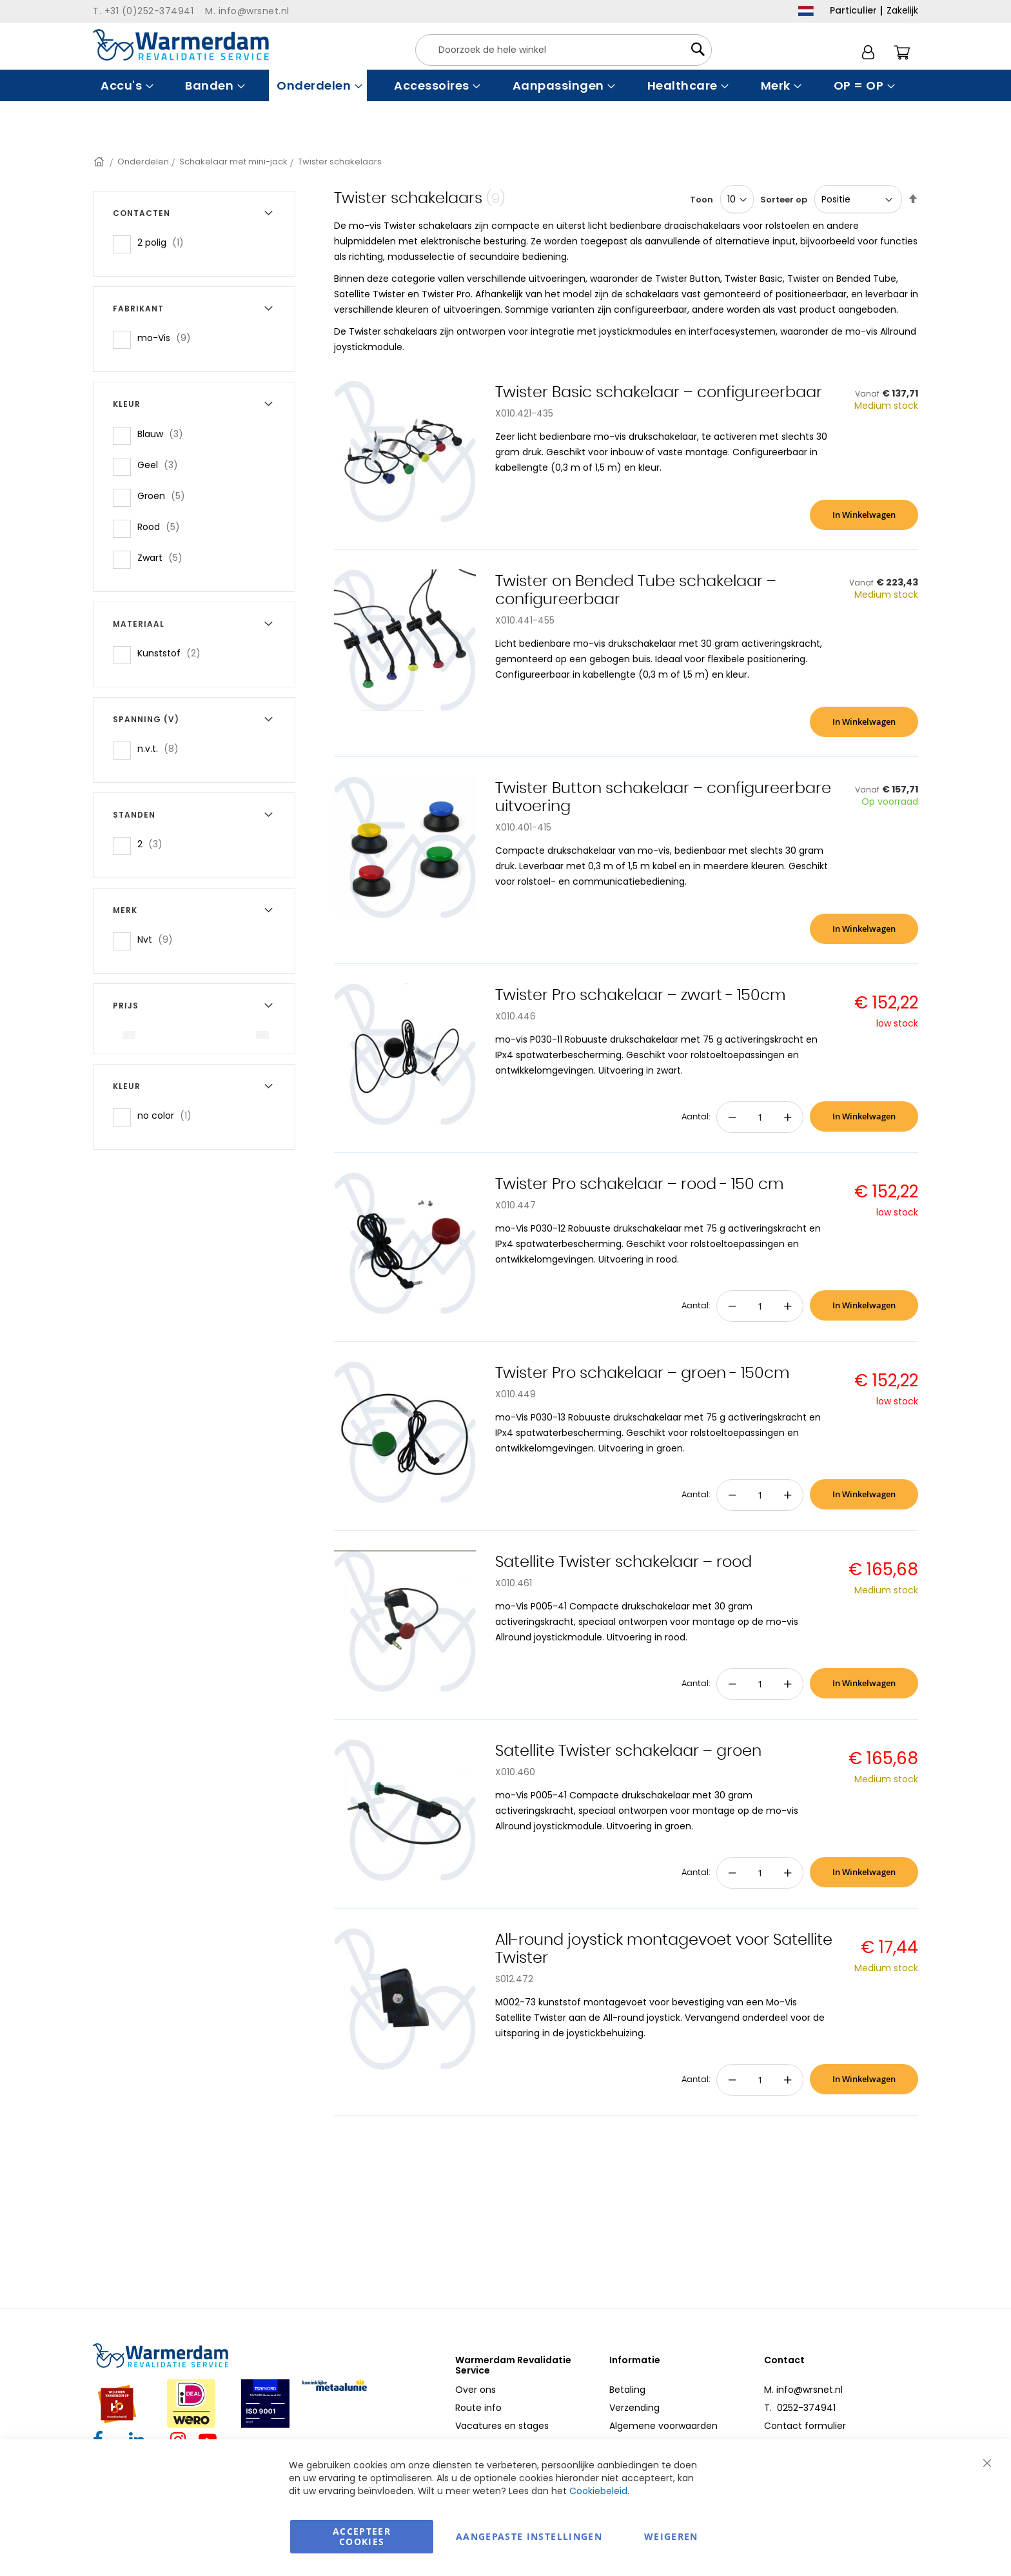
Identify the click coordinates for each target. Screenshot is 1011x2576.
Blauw (164, 433)
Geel (161, 464)
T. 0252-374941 (800, 2407)
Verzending (634, 2407)
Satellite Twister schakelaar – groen (628, 1751)
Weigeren (671, 2536)
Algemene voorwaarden (663, 2425)
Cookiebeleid (598, 2490)
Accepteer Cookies (362, 2536)
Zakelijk (902, 10)
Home (100, 161)
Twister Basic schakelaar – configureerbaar (658, 392)
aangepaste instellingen (529, 2536)
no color (168, 1115)
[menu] (505, 85)
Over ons (475, 2389)
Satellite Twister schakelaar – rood (623, 1562)
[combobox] (563, 50)
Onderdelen (143, 161)
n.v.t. (161, 748)
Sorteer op (783, 199)
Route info (478, 2407)
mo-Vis (168, 337)
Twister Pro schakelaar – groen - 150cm (642, 1373)
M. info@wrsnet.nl (803, 2389)
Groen (165, 495)
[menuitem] (125, 85)
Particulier (853, 10)
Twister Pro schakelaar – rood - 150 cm (639, 1184)
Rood (162, 526)
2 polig (164, 242)
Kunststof (172, 653)
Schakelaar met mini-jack (233, 161)
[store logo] (181, 45)
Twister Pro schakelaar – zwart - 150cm (640, 995)
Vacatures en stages (502, 2425)
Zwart (163, 557)
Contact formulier (805, 2425)
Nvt (159, 939)
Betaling (627, 2389)
